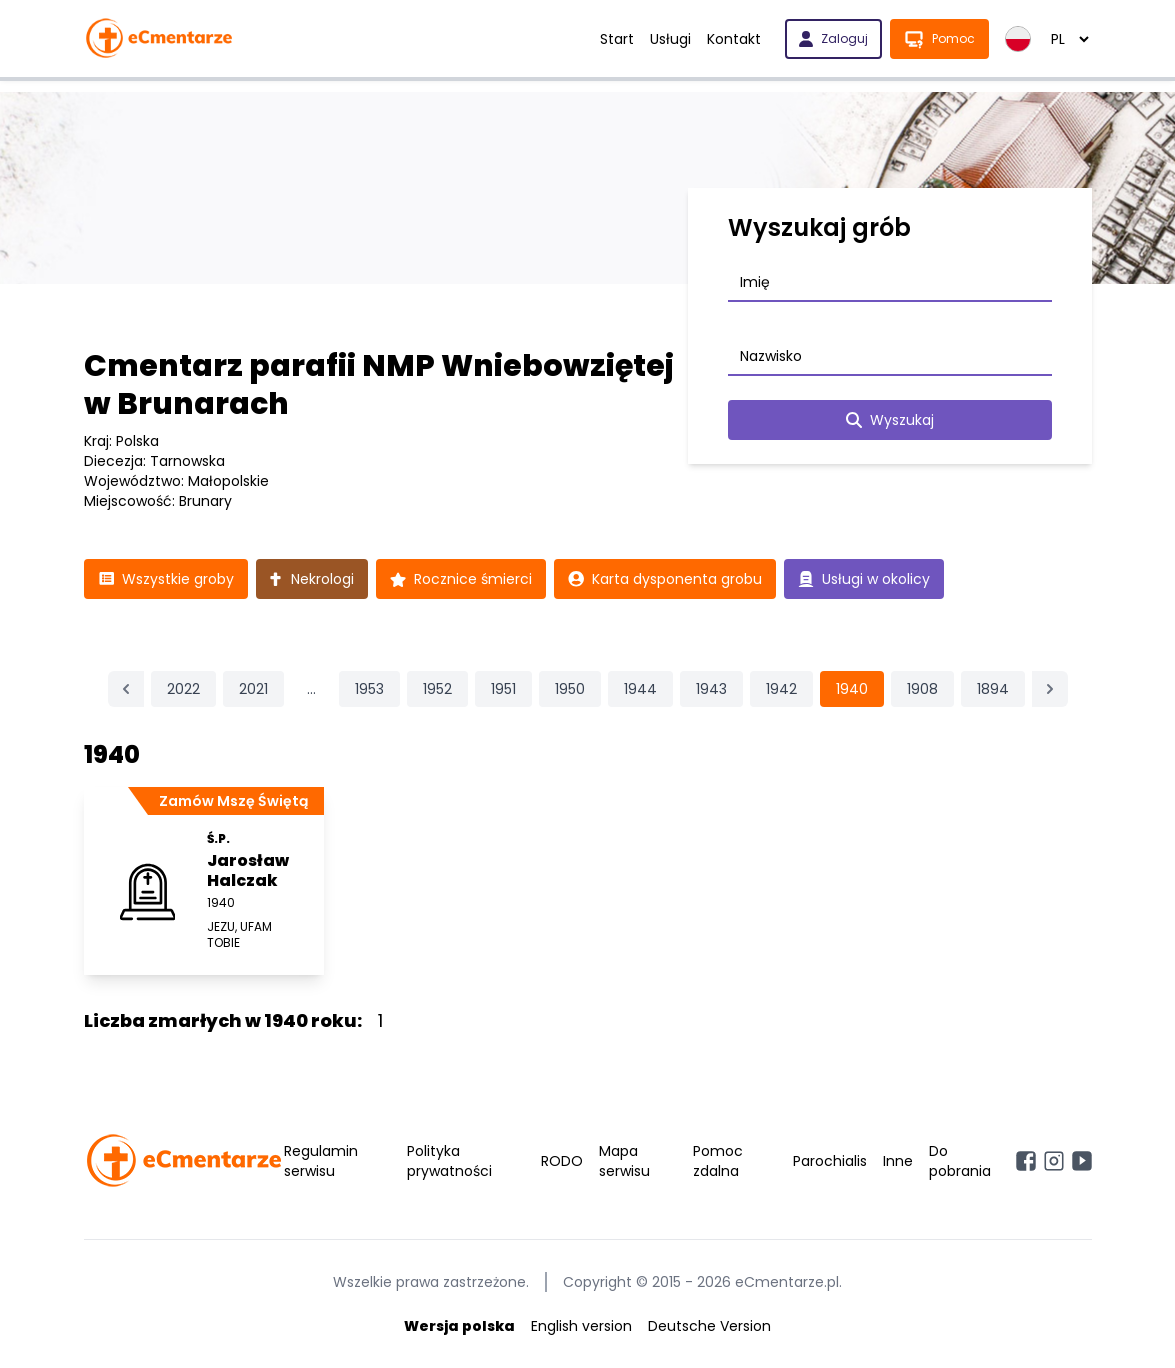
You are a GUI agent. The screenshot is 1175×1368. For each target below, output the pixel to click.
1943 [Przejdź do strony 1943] (711, 689)
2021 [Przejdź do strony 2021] (253, 689)
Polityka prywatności (449, 1161)
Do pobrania (960, 1161)
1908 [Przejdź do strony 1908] (922, 689)
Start (617, 39)
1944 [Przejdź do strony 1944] (640, 689)
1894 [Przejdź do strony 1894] (993, 689)
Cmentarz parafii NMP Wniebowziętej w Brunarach (379, 385)
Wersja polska (459, 1326)
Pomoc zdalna (718, 1161)
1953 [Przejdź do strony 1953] (369, 689)
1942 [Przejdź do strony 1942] (781, 689)
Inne (898, 1161)
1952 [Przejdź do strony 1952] (437, 689)
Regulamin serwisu (321, 1161)
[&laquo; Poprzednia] (126, 689)
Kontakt (734, 39)
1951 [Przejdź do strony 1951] (503, 689)
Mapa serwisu (624, 1161)
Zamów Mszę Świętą (233, 801)
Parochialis (830, 1161)
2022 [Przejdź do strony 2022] (183, 689)
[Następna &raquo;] (1050, 689)
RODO (562, 1161)
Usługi (670, 39)
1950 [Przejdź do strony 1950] (570, 689)
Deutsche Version (709, 1326)
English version (581, 1326)
